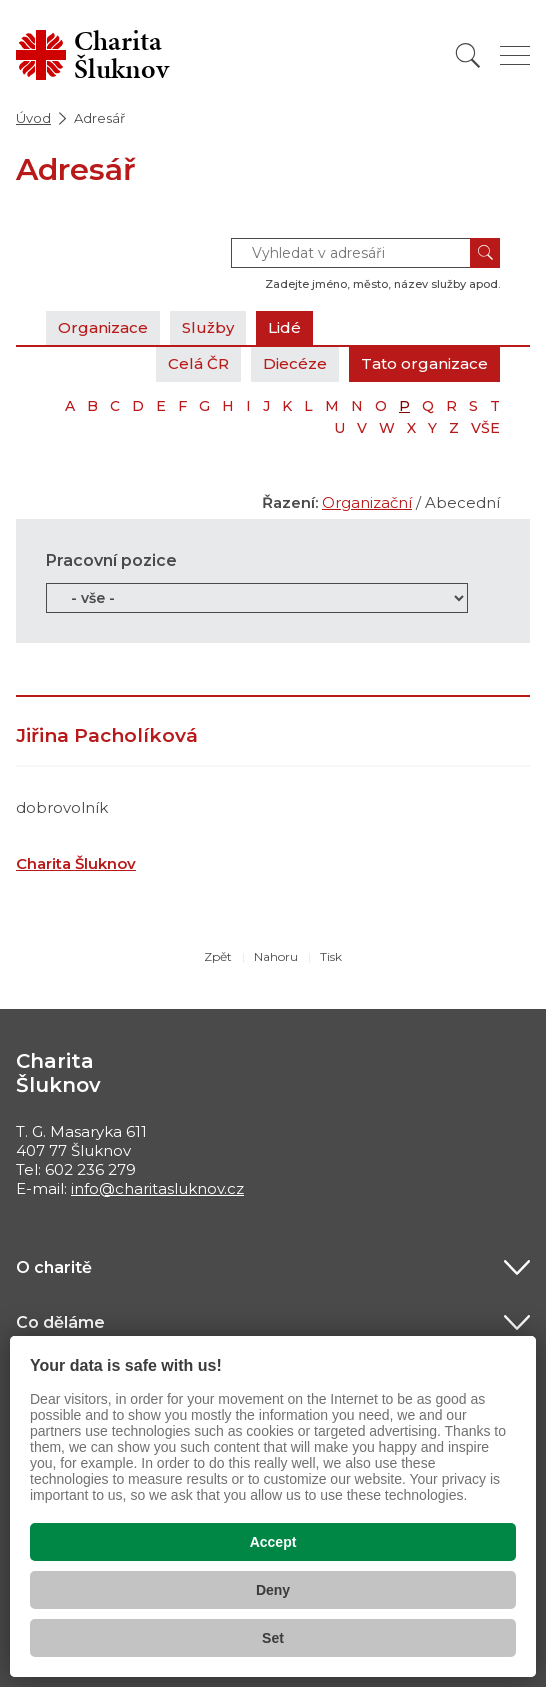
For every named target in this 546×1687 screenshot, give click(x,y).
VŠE (485, 428)
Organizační (367, 502)
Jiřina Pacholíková (107, 735)
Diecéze (295, 363)
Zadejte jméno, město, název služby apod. (382, 284)
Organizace (103, 327)
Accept (273, 1542)
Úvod (33, 118)
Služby (208, 327)
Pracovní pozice (111, 560)
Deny (273, 1590)
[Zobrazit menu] (515, 55)
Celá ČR (198, 363)
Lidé (284, 327)
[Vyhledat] (468, 55)
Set (273, 1638)
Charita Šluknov (76, 863)
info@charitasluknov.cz (157, 1188)
